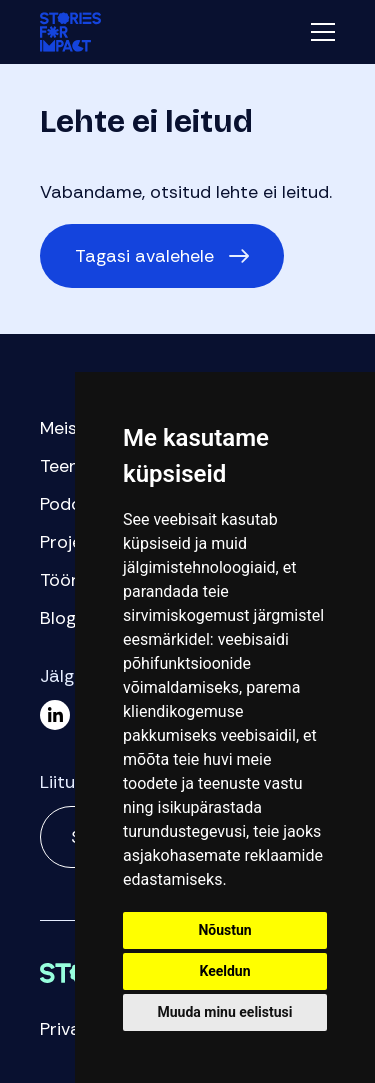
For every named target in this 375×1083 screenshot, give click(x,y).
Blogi (60, 618)
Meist (62, 428)
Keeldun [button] (224, 971)
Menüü (323, 32)
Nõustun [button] (224, 930)
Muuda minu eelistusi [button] (225, 1012)
